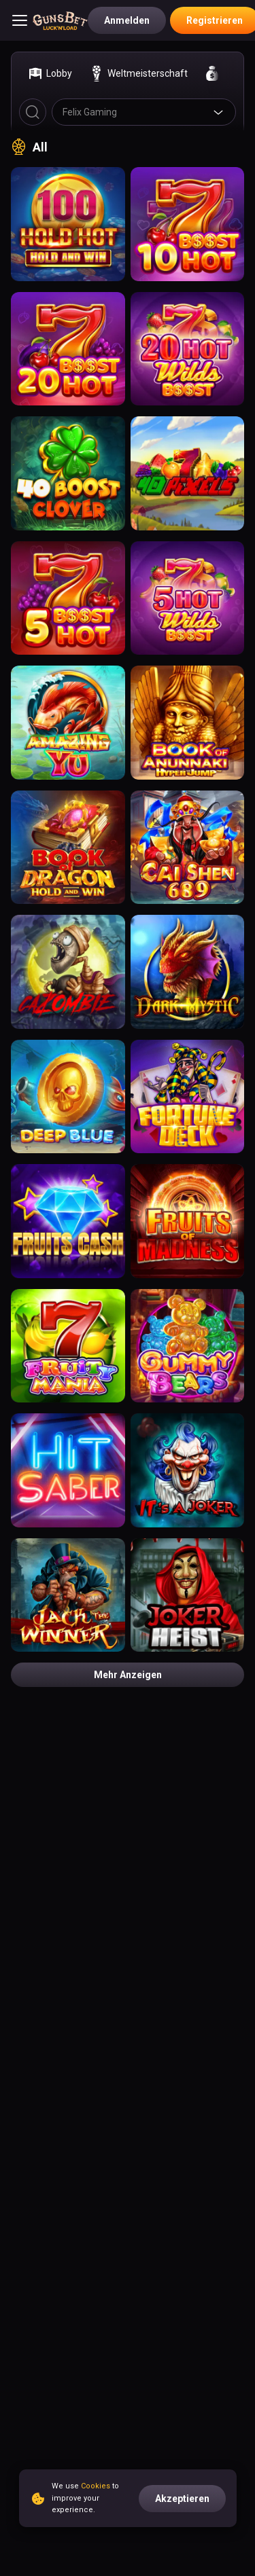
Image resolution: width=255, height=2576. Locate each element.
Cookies (95, 2486)
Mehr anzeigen (128, 1674)
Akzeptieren (182, 2498)
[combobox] (144, 112)
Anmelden (127, 20)
